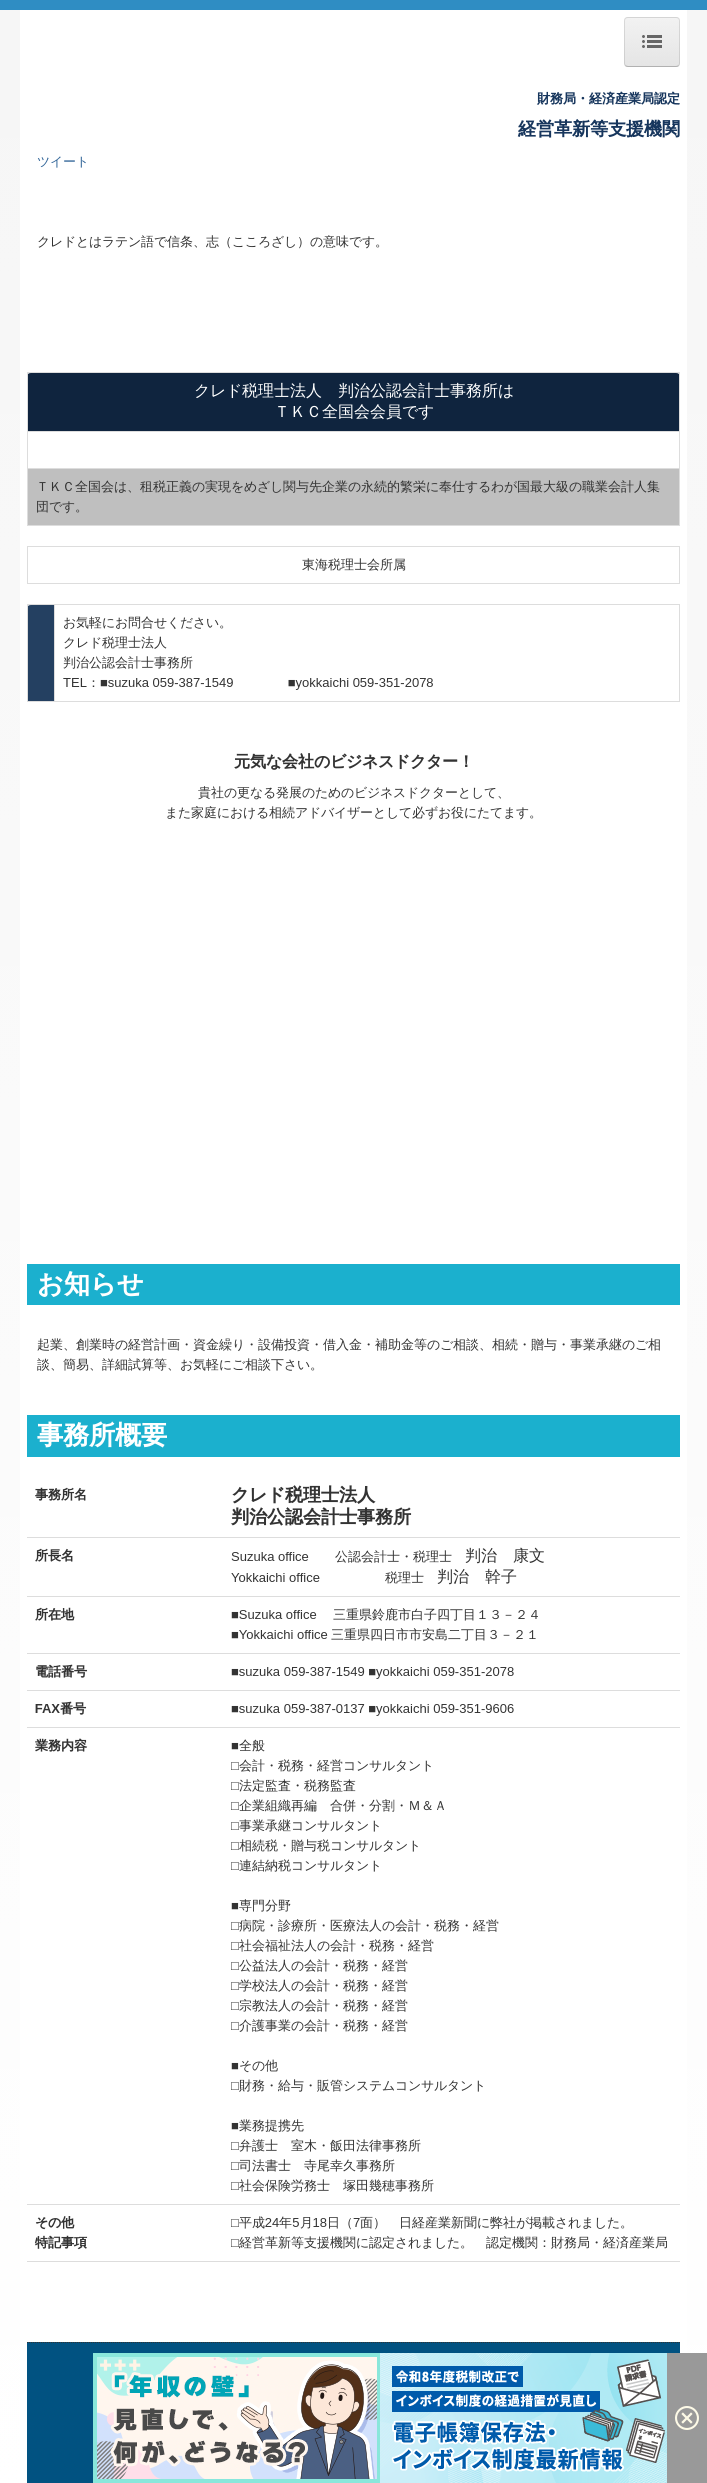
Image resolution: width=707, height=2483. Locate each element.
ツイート (63, 161)
